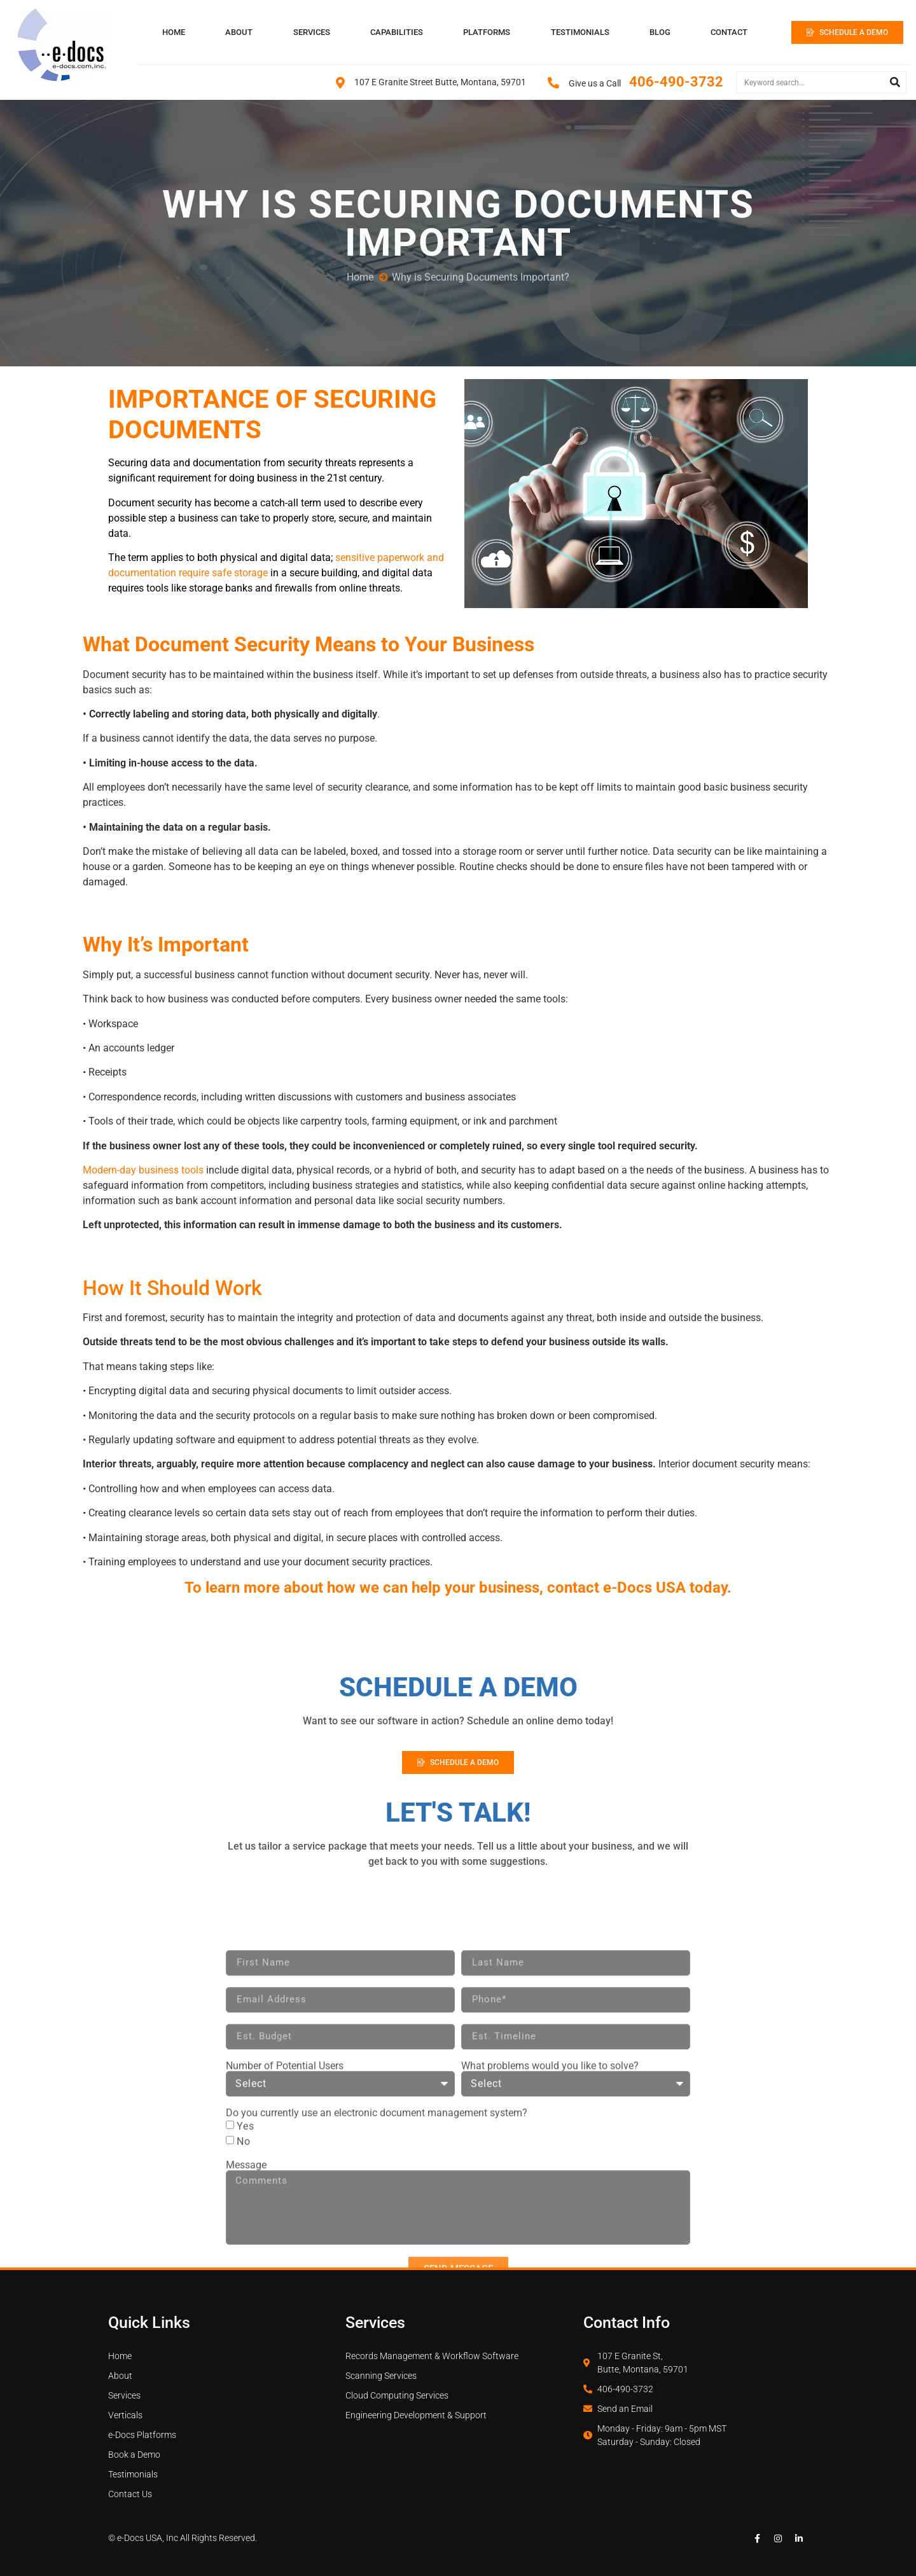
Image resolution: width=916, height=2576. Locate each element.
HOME (173, 32)
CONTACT (729, 32)
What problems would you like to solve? (550, 2231)
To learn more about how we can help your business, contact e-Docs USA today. (458, 1587)
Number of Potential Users (285, 2231)
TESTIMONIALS (580, 32)
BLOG (659, 32)
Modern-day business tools (143, 1170)
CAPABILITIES (396, 32)
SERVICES (311, 32)
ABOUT (239, 32)
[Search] (895, 82)
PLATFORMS (486, 32)
